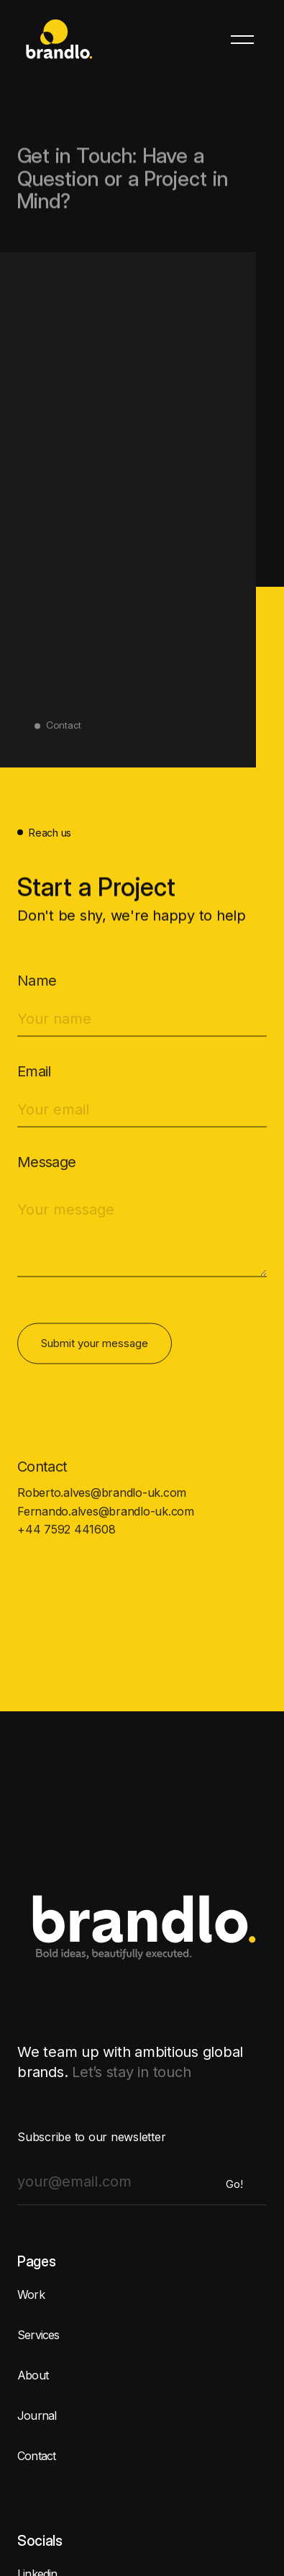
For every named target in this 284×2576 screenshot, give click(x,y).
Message (46, 1167)
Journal (36, 2415)
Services (38, 2335)
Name (36, 986)
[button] (242, 39)
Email (34, 1077)
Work (31, 2294)
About (32, 2375)
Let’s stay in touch (131, 2072)
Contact (36, 2456)
